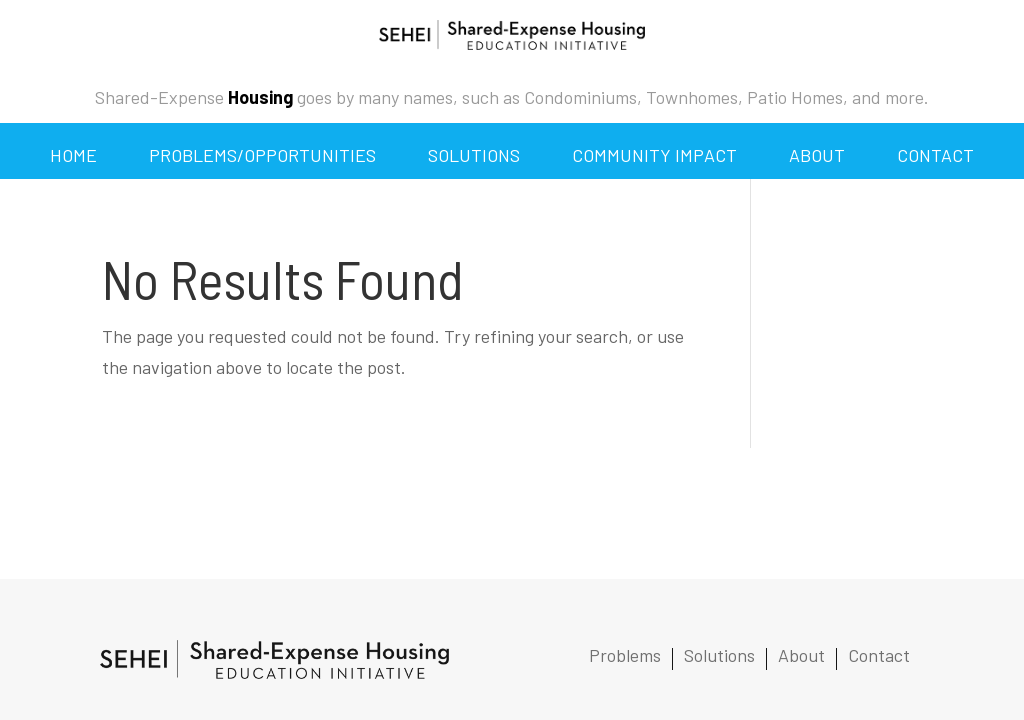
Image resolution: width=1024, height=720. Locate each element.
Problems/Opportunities (262, 155)
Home (73, 155)
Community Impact (654, 155)
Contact (935, 155)
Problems (625, 657)
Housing (260, 97)
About (817, 155)
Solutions (474, 155)
